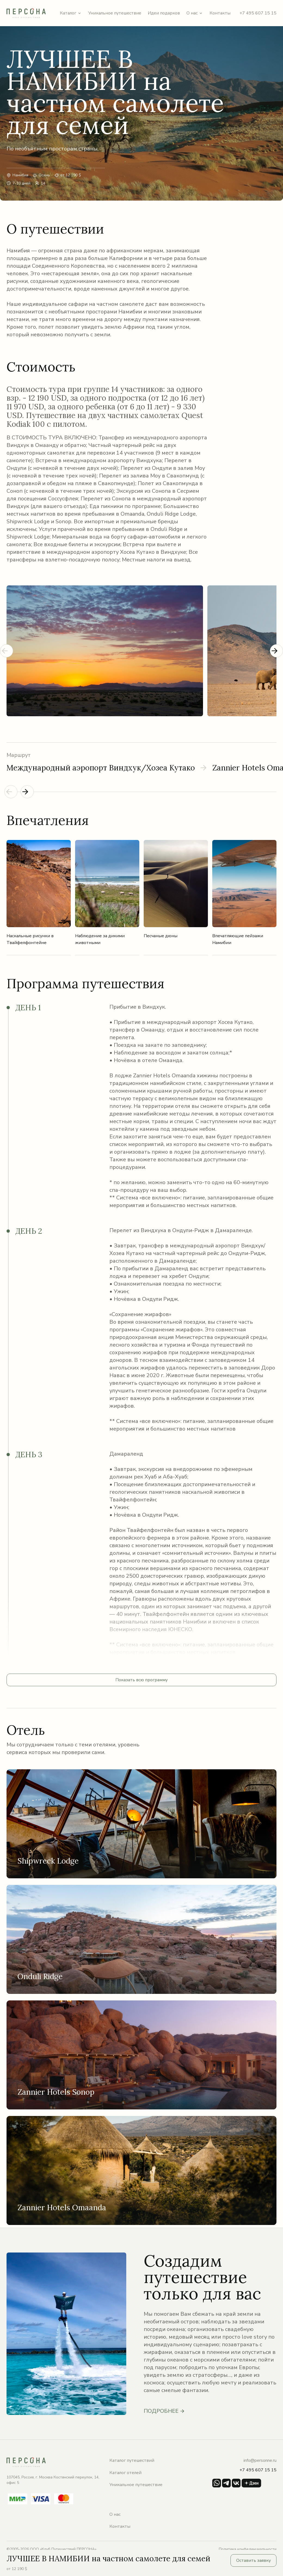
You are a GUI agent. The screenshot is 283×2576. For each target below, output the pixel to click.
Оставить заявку (253, 2560)
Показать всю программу (141, 1680)
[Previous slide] (6, 650)
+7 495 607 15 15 (257, 13)
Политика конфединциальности (247, 2549)
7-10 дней (21, 183)
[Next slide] (276, 650)
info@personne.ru (260, 2460)
